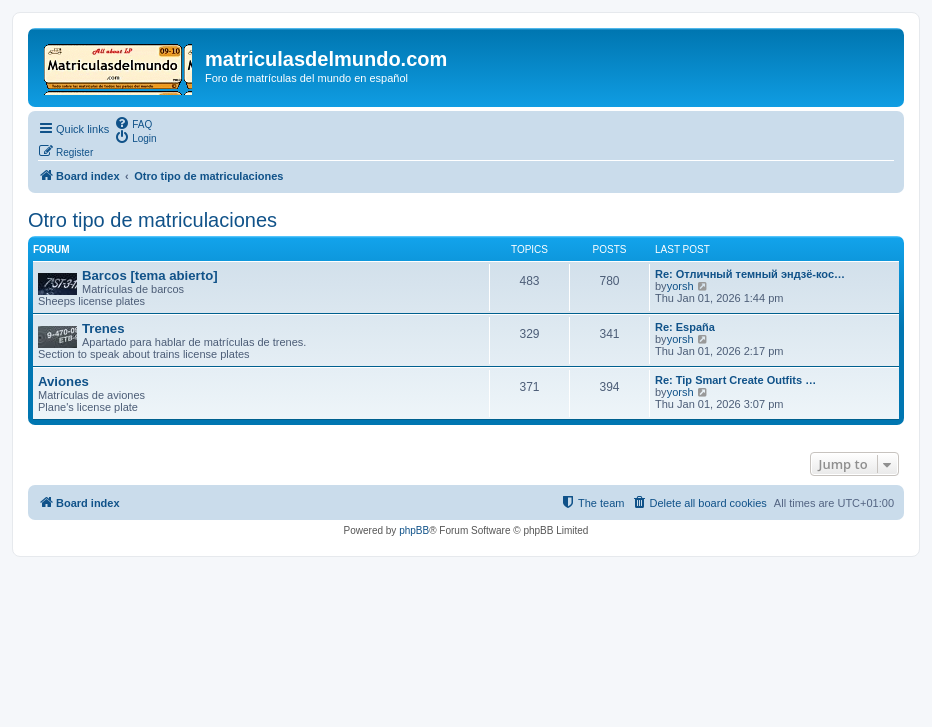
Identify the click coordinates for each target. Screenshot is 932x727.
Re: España (685, 327)
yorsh (680, 286)
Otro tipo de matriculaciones (152, 220)
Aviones (63, 381)
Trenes (103, 328)
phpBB (414, 530)
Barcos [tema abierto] (150, 275)
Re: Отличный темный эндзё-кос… (750, 274)
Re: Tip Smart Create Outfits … (735, 380)
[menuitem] (133, 123)
